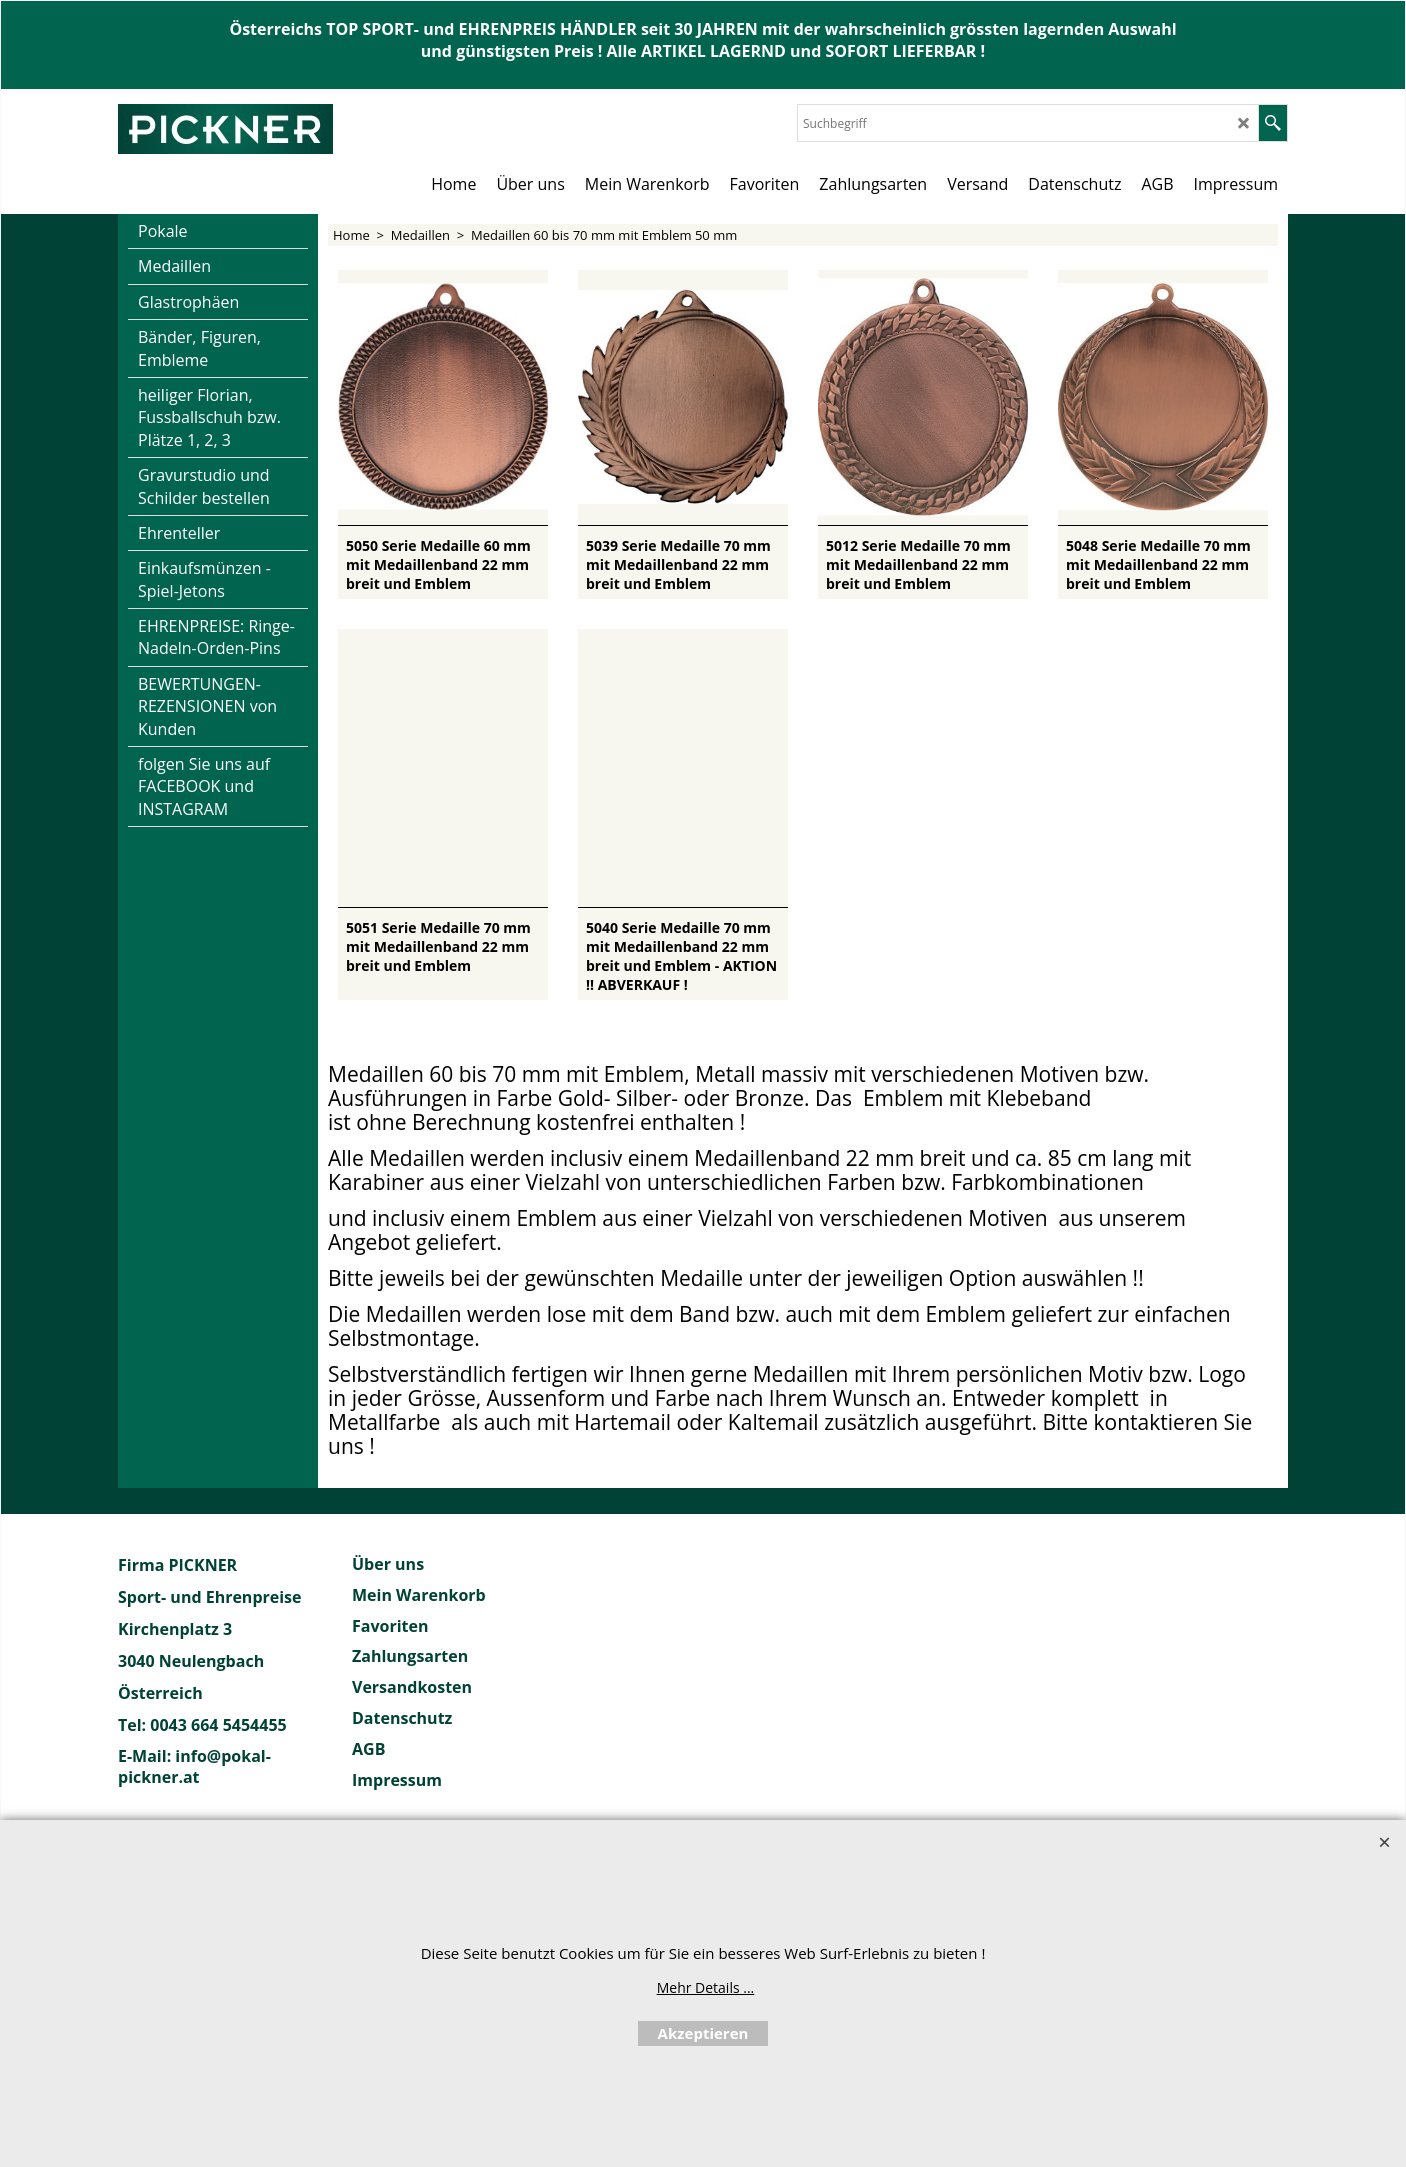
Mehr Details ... (706, 1987)
